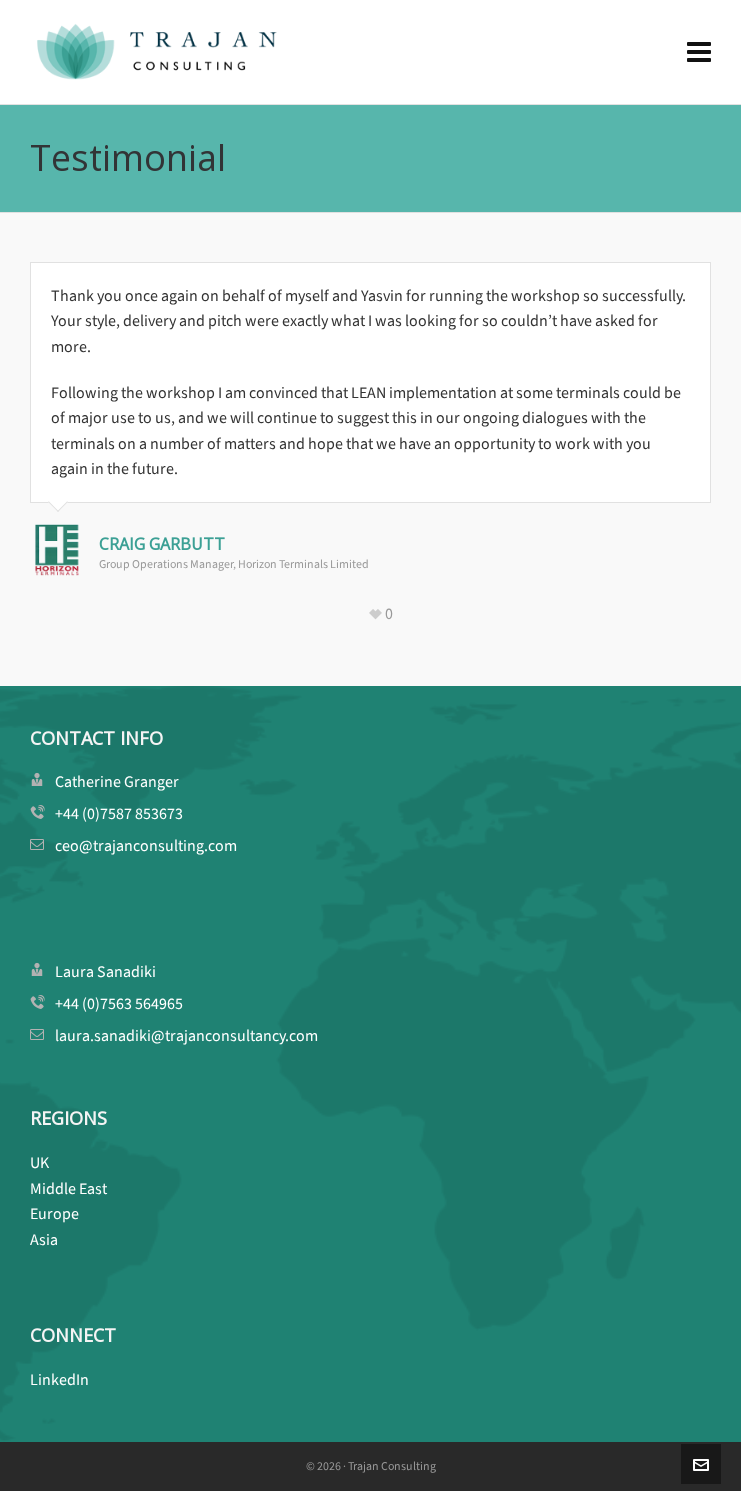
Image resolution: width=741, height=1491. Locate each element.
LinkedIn (59, 1379)
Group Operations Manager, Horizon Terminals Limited (234, 564)
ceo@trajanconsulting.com (146, 845)
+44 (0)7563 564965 (119, 1003)
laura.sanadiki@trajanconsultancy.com (186, 1035)
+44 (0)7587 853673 (119, 813)
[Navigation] (699, 52)
